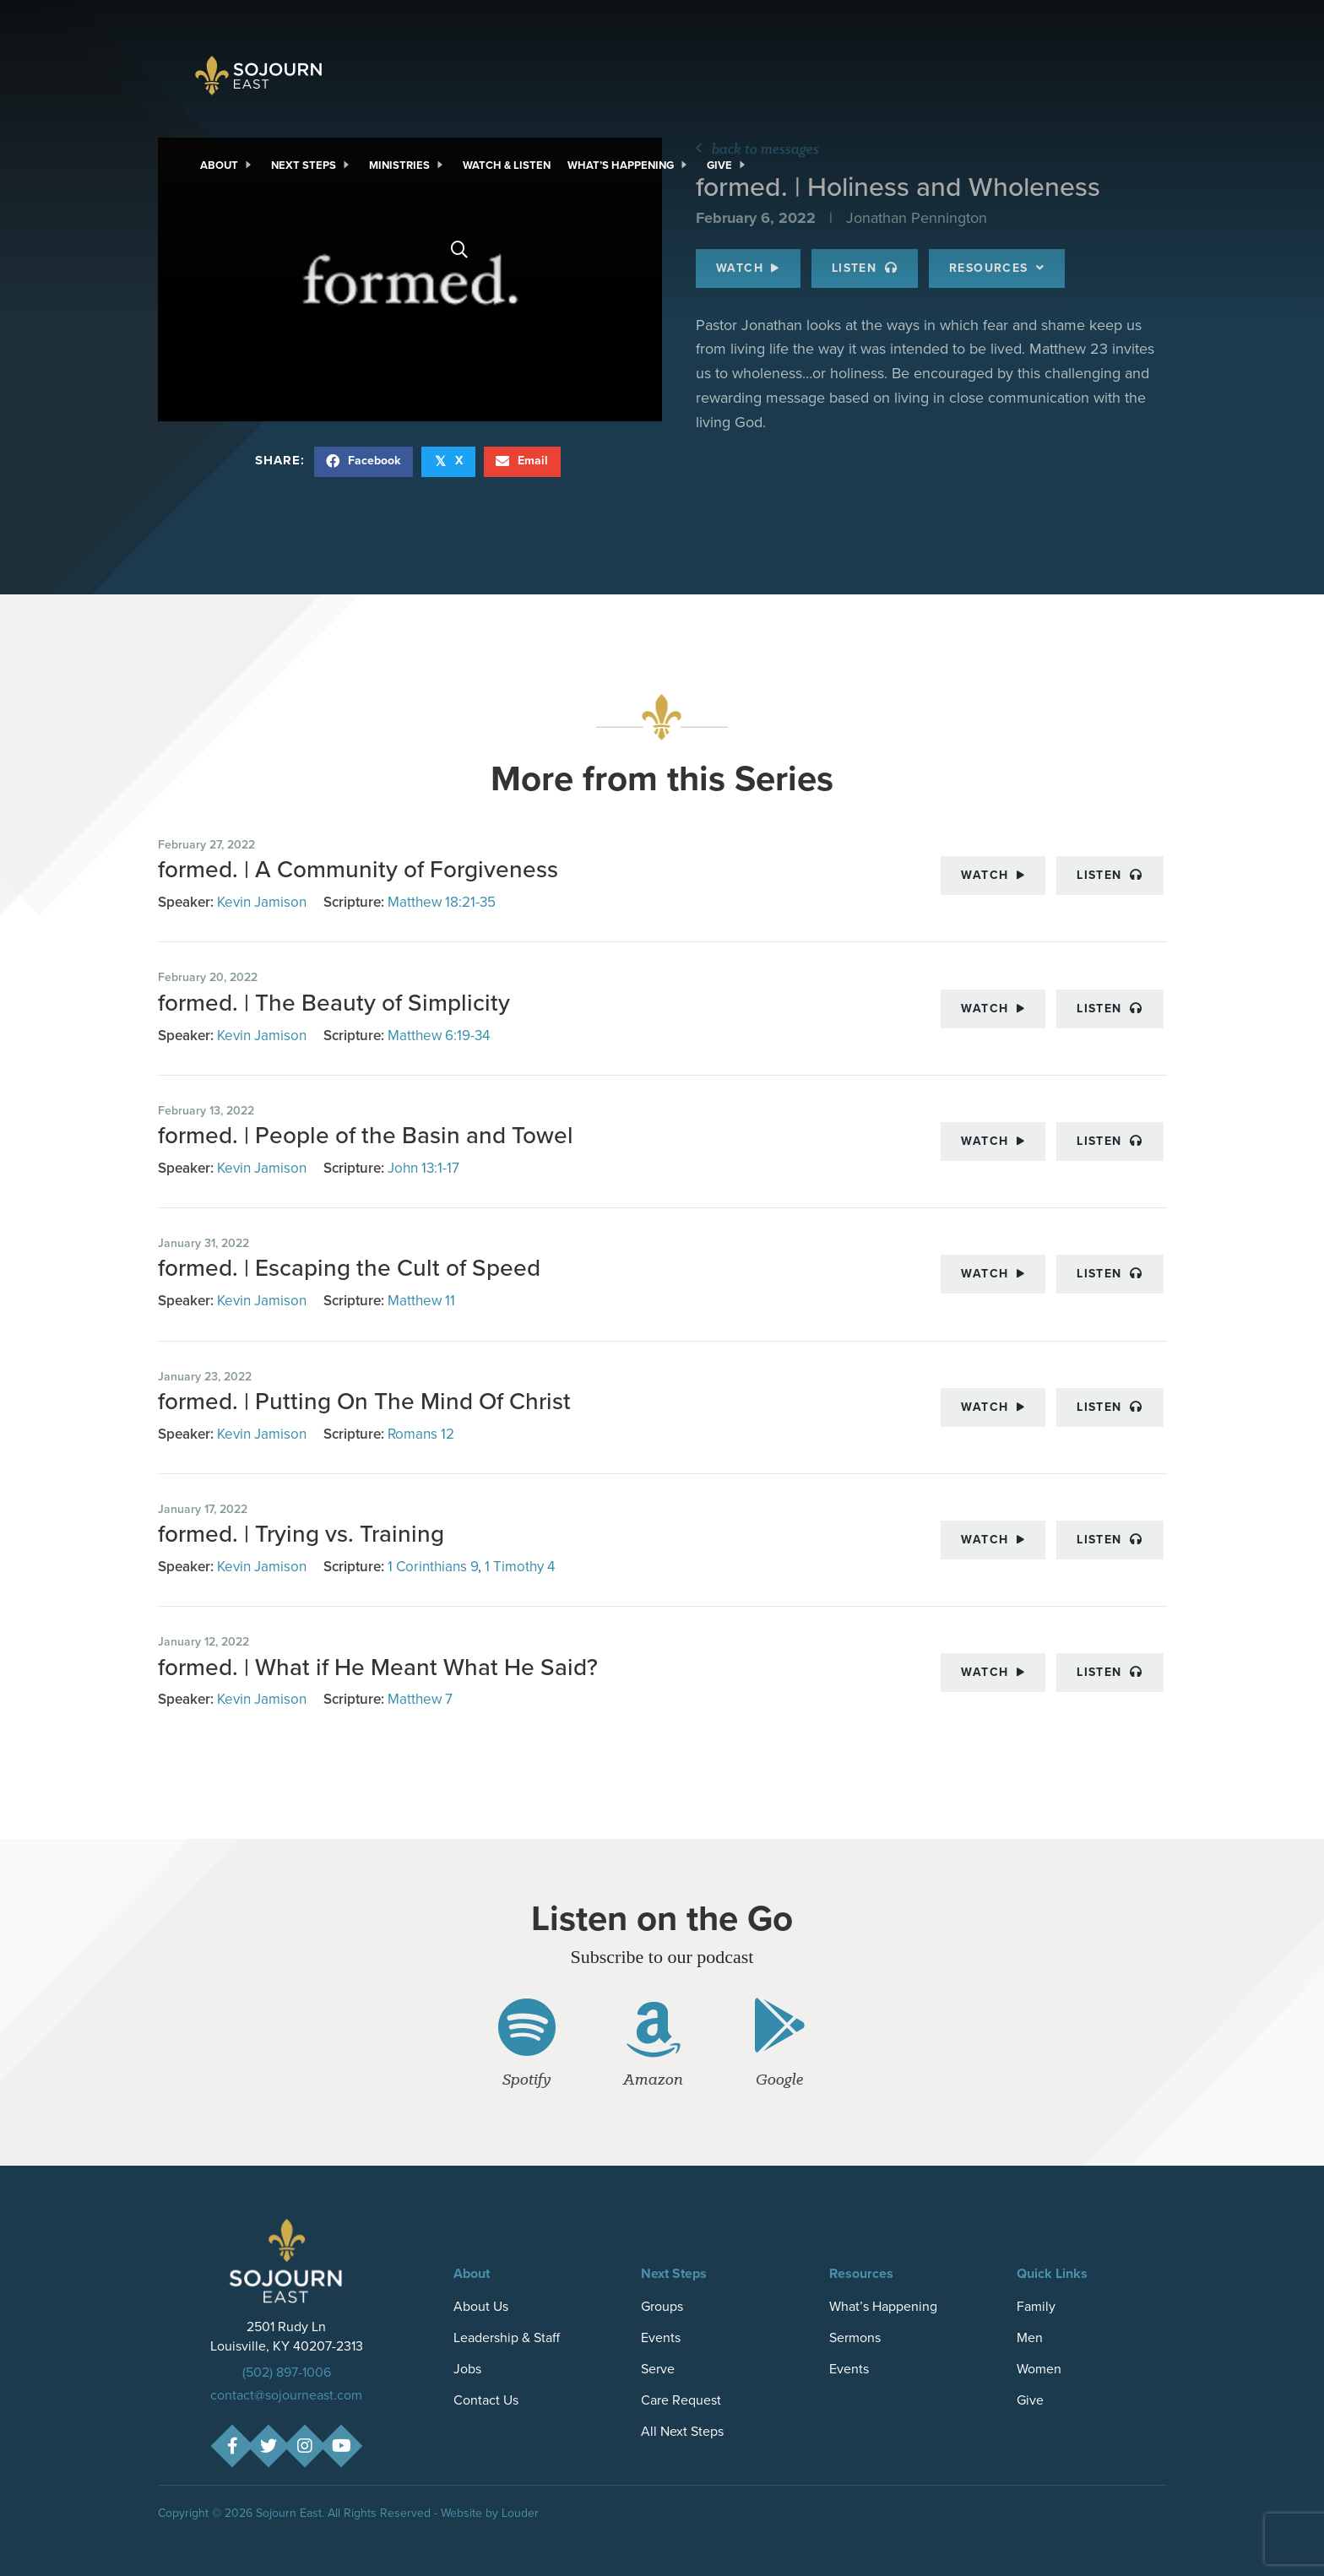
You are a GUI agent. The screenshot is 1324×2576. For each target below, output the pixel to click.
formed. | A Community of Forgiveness (358, 869)
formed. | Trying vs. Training (304, 1533)
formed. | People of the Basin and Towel (365, 1135)
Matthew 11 (421, 1300)
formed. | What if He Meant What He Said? (381, 1667)
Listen (1109, 875)
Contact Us (485, 2400)
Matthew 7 (420, 1699)
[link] (227, 165)
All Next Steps (682, 2431)
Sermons (855, 2337)
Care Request (681, 2400)
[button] (231, 2445)
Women (1039, 2368)
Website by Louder (490, 2513)
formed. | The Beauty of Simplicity (334, 1002)
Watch (993, 875)
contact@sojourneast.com (286, 2395)
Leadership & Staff (506, 2337)
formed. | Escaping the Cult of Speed (349, 1267)
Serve (658, 2368)
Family (1036, 2306)
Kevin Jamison (262, 902)
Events (661, 2337)
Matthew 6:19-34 (439, 1035)
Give (1030, 2400)
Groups (662, 2306)
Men (1030, 2337)
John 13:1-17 (423, 1168)
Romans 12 (421, 1434)
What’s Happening (883, 2306)
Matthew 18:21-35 (442, 902)
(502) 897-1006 (286, 2372)
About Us (480, 2306)
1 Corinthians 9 (433, 1566)
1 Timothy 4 (520, 1566)
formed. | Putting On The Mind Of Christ (364, 1401)
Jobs (467, 2368)
